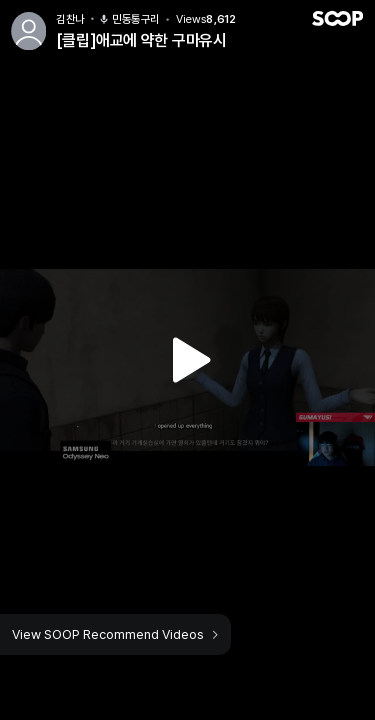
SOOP (337, 18)
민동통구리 (129, 19)
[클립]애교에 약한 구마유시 (141, 40)
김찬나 (70, 19)
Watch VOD (188, 360)
